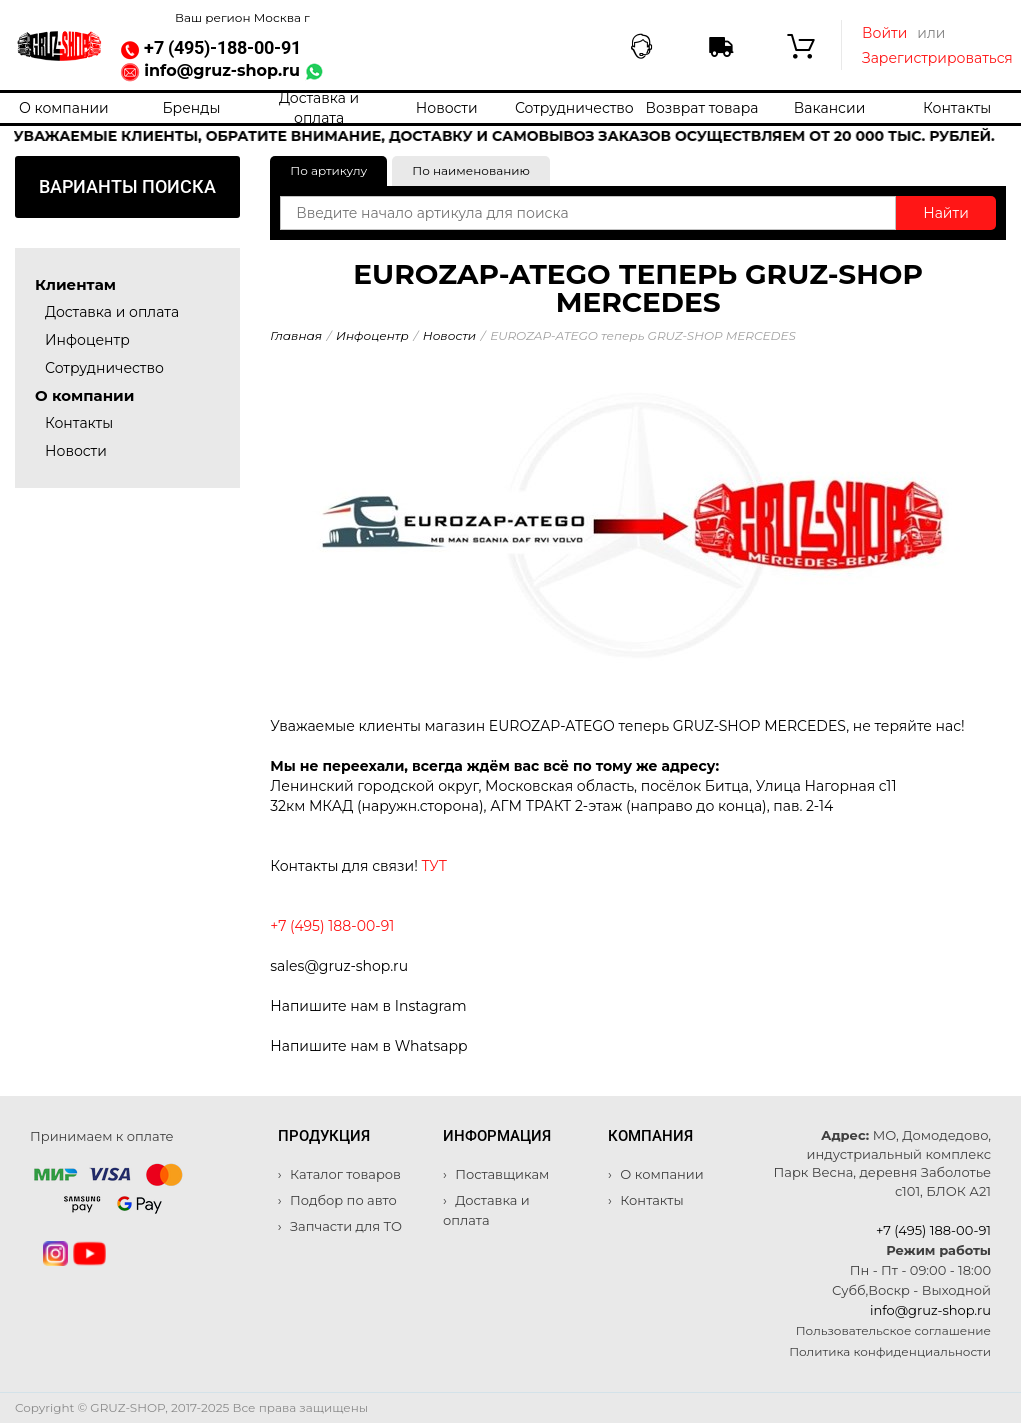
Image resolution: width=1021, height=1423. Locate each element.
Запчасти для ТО (344, 1226)
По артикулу (328, 170)
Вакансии (829, 108)
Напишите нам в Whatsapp (368, 1046)
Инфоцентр (87, 340)
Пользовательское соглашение (893, 1330)
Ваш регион (242, 17)
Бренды (191, 108)
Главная (296, 335)
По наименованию (471, 170)
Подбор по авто (342, 1200)
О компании (64, 108)
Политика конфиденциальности (890, 1351)
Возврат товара (701, 108)
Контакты (957, 108)
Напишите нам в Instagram (368, 1006)
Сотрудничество (574, 108)
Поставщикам (501, 1174)
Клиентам (75, 284)
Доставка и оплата (319, 108)
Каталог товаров (344, 1174)
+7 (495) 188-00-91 (933, 1230)
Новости (447, 108)
